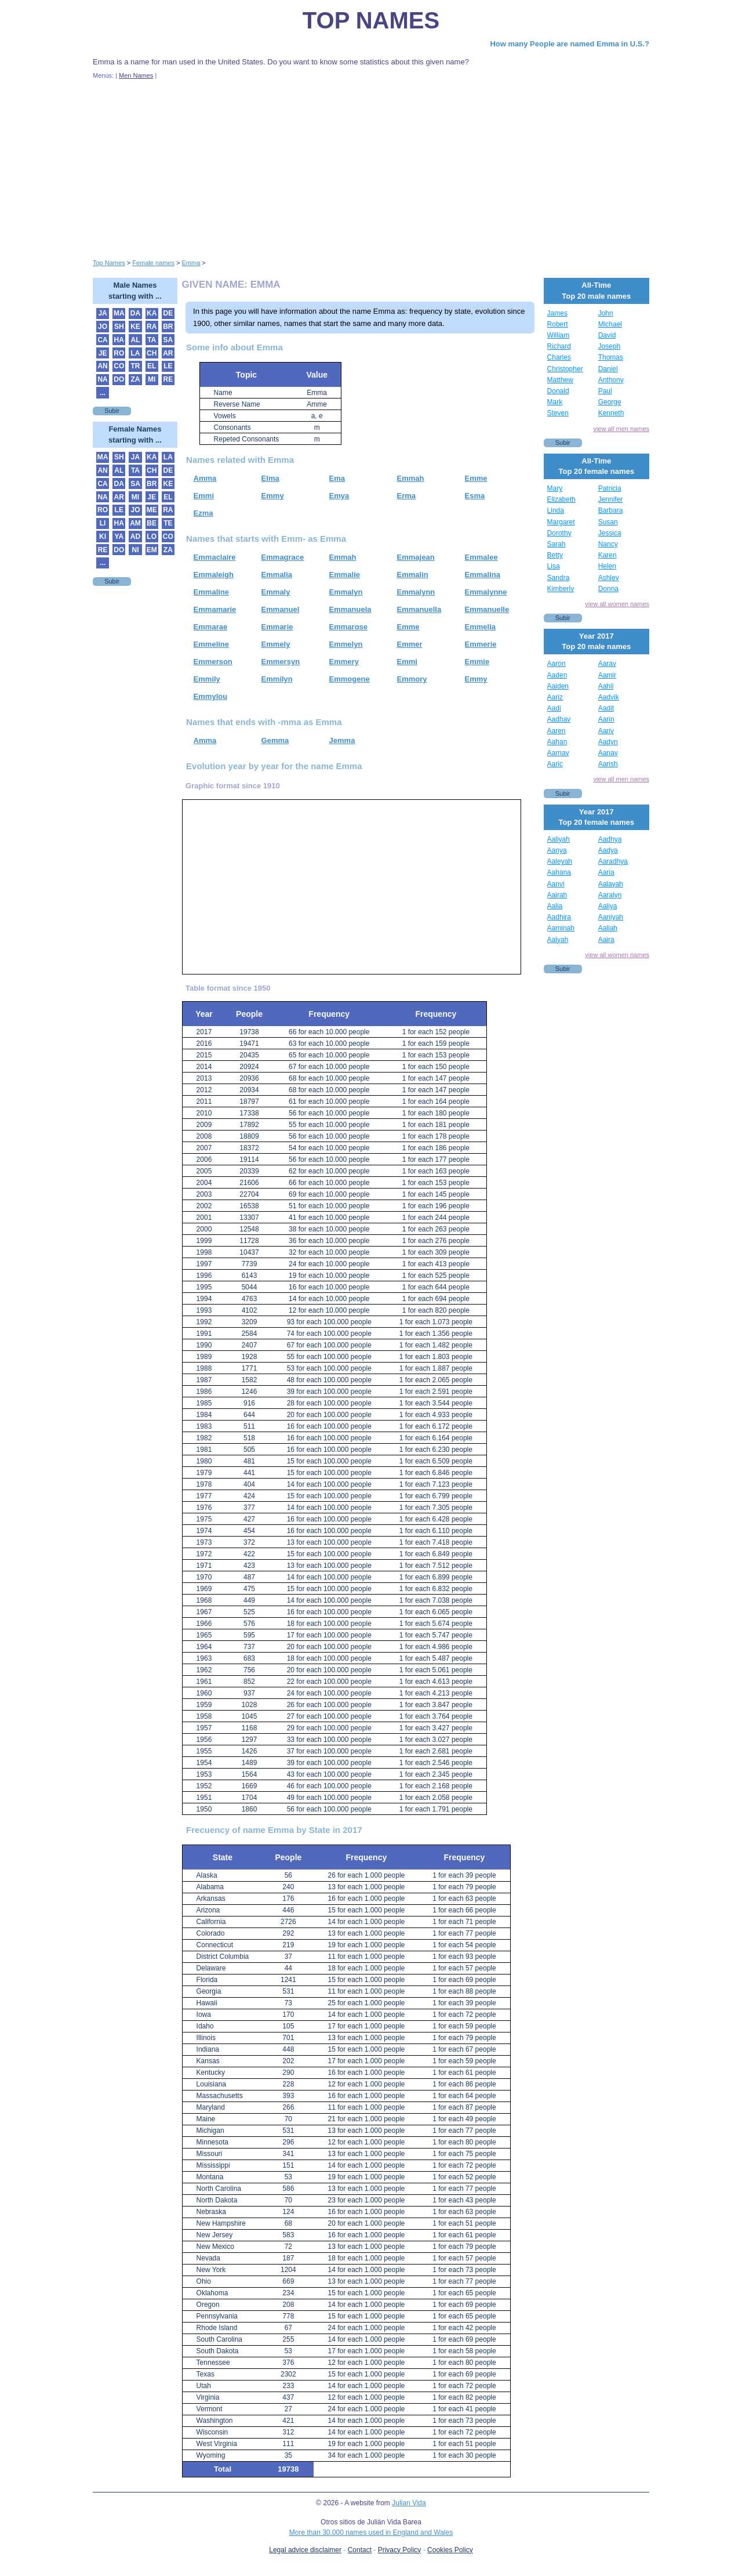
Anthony (611, 380)
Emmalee (481, 557)
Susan (608, 522)
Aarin (606, 719)
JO (102, 327)
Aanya (557, 850)
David (607, 335)
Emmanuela (350, 609)
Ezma (203, 513)
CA (102, 340)
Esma (475, 495)
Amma (205, 478)
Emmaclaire (215, 557)
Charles (559, 357)
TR (135, 366)
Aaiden (558, 686)
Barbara (610, 510)
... (103, 393)
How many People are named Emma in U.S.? (569, 43)
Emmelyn (346, 644)
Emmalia (276, 574)
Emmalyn (346, 592)
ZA (135, 379)
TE (167, 523)
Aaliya (607, 906)
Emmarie (277, 626)
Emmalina (482, 574)
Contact (360, 2550)
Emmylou (211, 696)
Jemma (342, 740)
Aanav (608, 753)
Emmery (344, 661)
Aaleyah (559, 861)
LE (167, 366)
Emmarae (211, 626)
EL (151, 366)
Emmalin (412, 574)
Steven (558, 413)
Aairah (557, 895)
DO (119, 379)
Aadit (606, 708)
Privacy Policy (399, 2550)
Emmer (410, 644)
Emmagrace (282, 557)
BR (168, 327)
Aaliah (607, 928)
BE (152, 523)
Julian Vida (409, 2503)
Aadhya (610, 839)
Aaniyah (610, 917)
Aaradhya (613, 861)
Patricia (609, 488)
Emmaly (275, 592)
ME (152, 510)
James (557, 313)
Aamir (607, 675)
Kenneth (611, 413)
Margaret (561, 522)
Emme (476, 478)
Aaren (556, 731)
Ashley (608, 578)
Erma (406, 495)
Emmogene (349, 679)
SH (119, 327)
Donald (558, 391)
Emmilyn (277, 679)
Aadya (608, 850)
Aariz (555, 697)
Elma (270, 478)
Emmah (410, 478)
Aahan (557, 742)
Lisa (553, 566)
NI (135, 550)
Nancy (608, 544)
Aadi (554, 708)
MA (119, 313)
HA (119, 340)
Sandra (558, 578)
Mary (555, 488)
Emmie (477, 661)
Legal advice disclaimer (305, 2550)
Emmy (272, 495)
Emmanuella (419, 609)
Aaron (556, 664)
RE (168, 379)
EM (152, 550)
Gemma (275, 740)
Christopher (565, 369)
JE (103, 353)
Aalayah (610, 884)
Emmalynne (486, 592)
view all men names (621, 428)
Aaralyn (610, 895)
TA (151, 340)
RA (152, 327)
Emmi (204, 495)
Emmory (412, 679)
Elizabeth (561, 499)
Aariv (606, 731)
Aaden (557, 675)
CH (152, 353)
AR (168, 353)
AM (135, 523)
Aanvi (556, 884)
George (609, 402)
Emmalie (344, 574)
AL (135, 340)
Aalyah (558, 940)
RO (119, 353)
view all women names (617, 603)
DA (135, 313)
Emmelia (480, 626)
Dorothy (559, 533)
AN (102, 366)
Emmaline (211, 592)
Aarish (608, 764)
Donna (608, 589)
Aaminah (560, 928)
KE (135, 327)
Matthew (560, 380)
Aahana (559, 872)
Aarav (607, 664)
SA (168, 340)
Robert (557, 324)
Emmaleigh (214, 574)
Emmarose (348, 626)
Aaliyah (558, 839)
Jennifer (610, 499)
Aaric (555, 764)
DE (168, 313)
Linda (555, 510)
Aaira (606, 940)
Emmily (207, 679)
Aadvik (608, 697)
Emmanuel (280, 609)
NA (102, 379)
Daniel (608, 369)
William (558, 335)
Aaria (606, 872)
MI (151, 379)
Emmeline (211, 644)
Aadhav (559, 719)
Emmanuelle (487, 609)
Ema (337, 478)
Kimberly (560, 589)
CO (119, 366)
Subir (111, 410)
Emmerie (481, 644)
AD (135, 536)
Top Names (371, 20)
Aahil (606, 686)
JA (102, 313)
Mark (555, 402)
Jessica (609, 533)
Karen (607, 555)
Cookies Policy (450, 2550)
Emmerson (213, 661)
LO (152, 536)
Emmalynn (416, 592)
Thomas (610, 357)
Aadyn (608, 742)
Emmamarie (215, 609)
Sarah (556, 544)
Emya (339, 495)
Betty (555, 555)
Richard (559, 346)
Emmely (275, 644)
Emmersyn (280, 661)
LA (135, 353)
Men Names (136, 75)
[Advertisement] (371, 167)
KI (102, 536)
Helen (607, 566)
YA (118, 536)
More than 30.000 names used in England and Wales (371, 2532)
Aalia (555, 906)
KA (152, 313)
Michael (610, 324)
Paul (605, 391)
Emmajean (416, 557)
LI (103, 523)
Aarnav (558, 753)
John (605, 313)
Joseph (609, 346)
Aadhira (559, 917)
